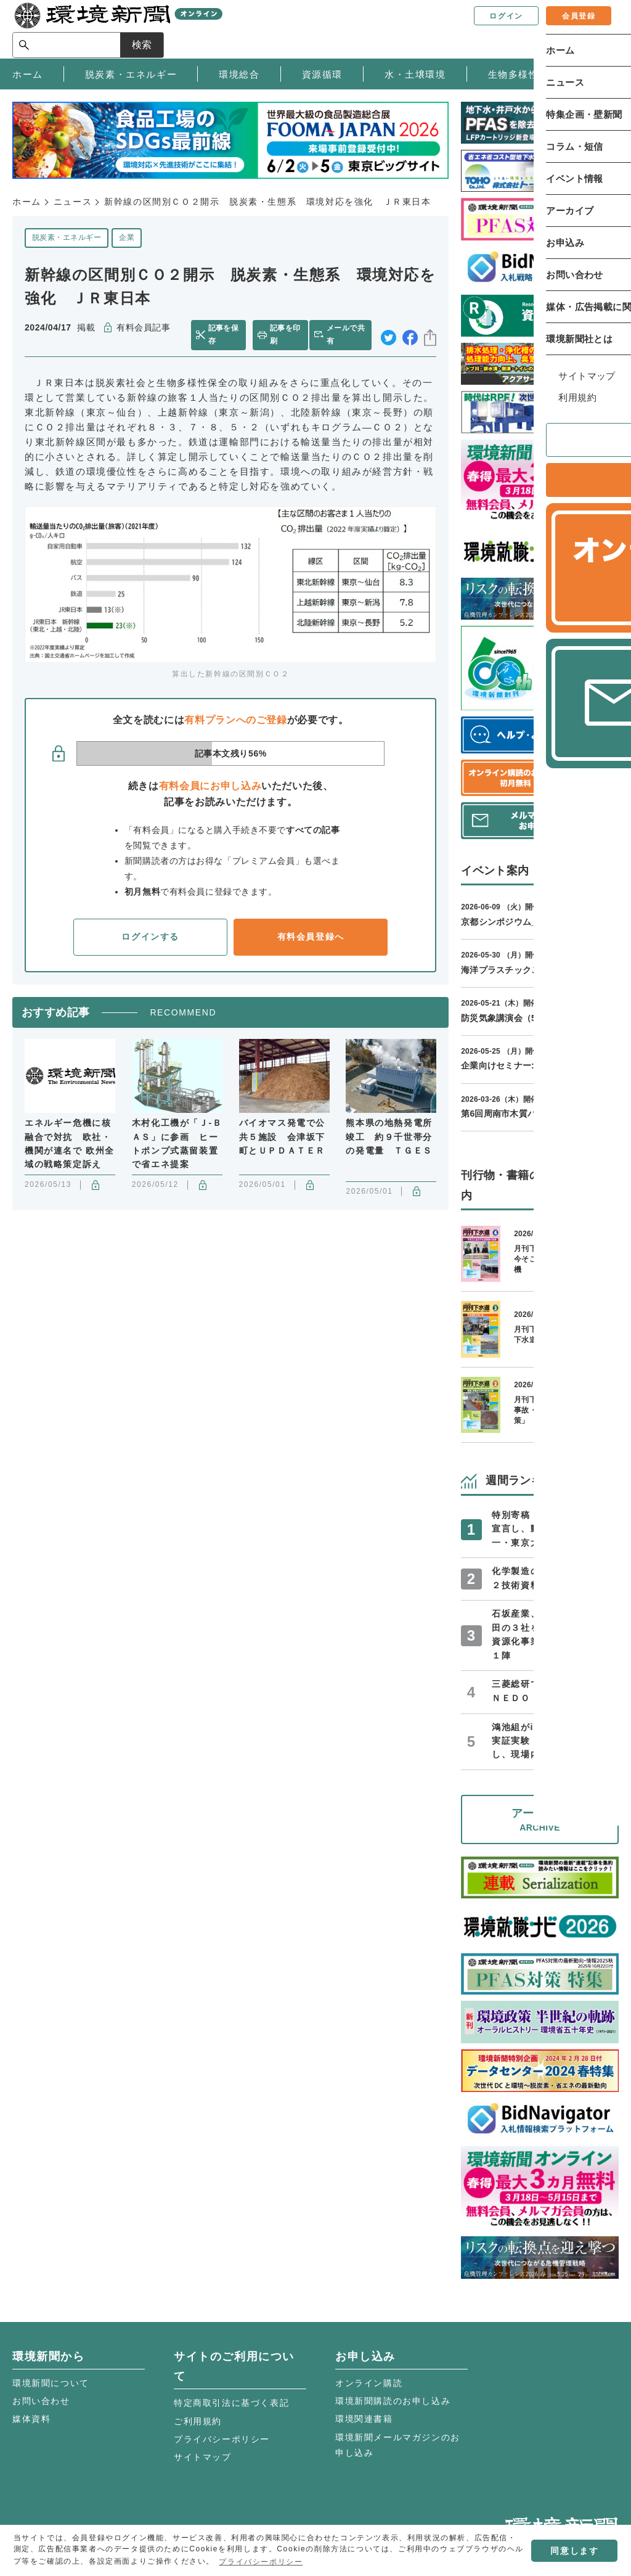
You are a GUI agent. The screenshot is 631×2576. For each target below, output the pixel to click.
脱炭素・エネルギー (66, 237)
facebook (410, 335)
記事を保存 (225, 335)
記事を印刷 (284, 335)
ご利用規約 (198, 2421)
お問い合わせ (41, 2401)
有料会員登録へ (310, 936)
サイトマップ (203, 2457)
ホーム (26, 202)
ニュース (73, 202)
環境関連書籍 (364, 2419)
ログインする (150, 936)
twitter (388, 335)
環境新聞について (50, 2383)
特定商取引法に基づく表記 (231, 2403)
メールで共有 (348, 335)
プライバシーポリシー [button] (261, 2562)
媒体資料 (31, 2419)
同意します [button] (574, 2551)
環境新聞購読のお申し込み (392, 2401)
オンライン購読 (368, 2383)
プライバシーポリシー (222, 2439)
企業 (126, 237)
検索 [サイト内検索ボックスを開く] (596, 28)
